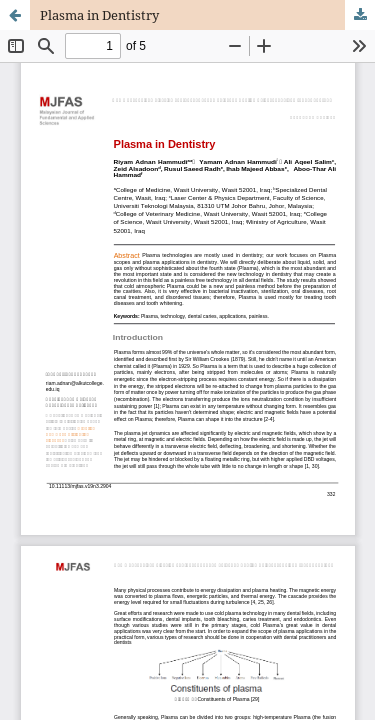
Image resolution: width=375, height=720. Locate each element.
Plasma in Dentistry (99, 15)
